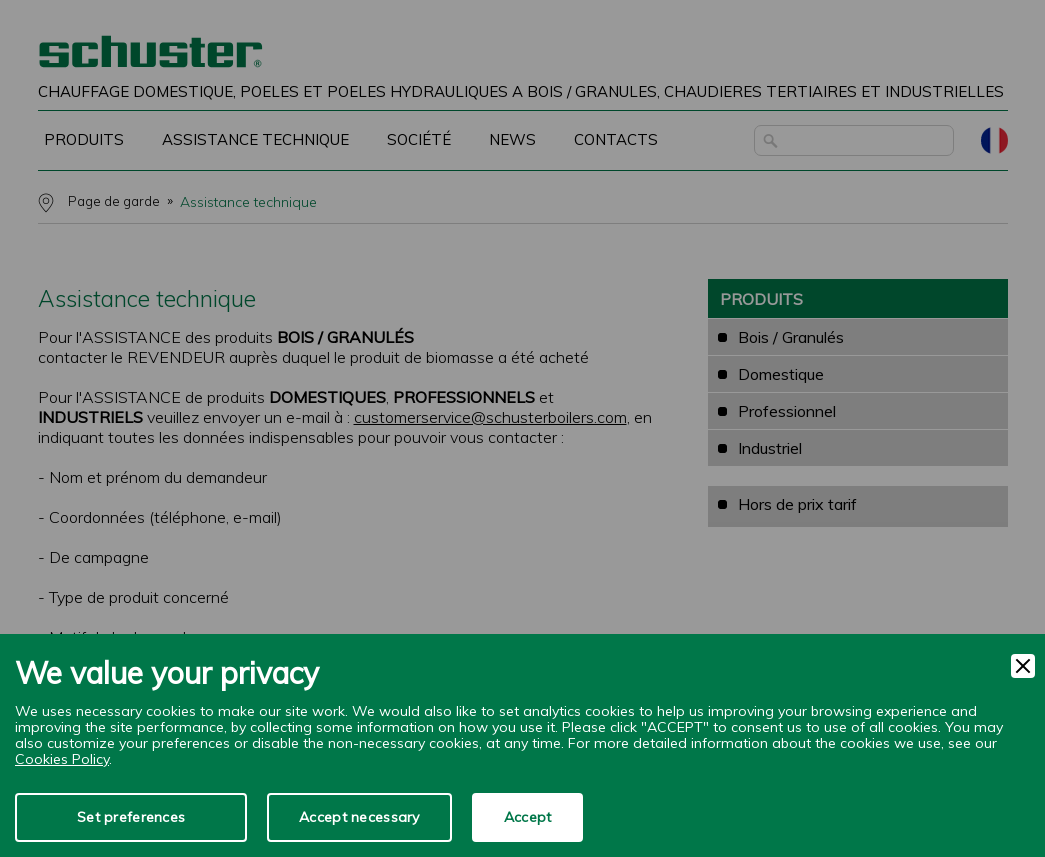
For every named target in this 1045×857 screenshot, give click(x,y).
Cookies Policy (62, 759)
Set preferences (131, 817)
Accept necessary (359, 817)
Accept (528, 817)
